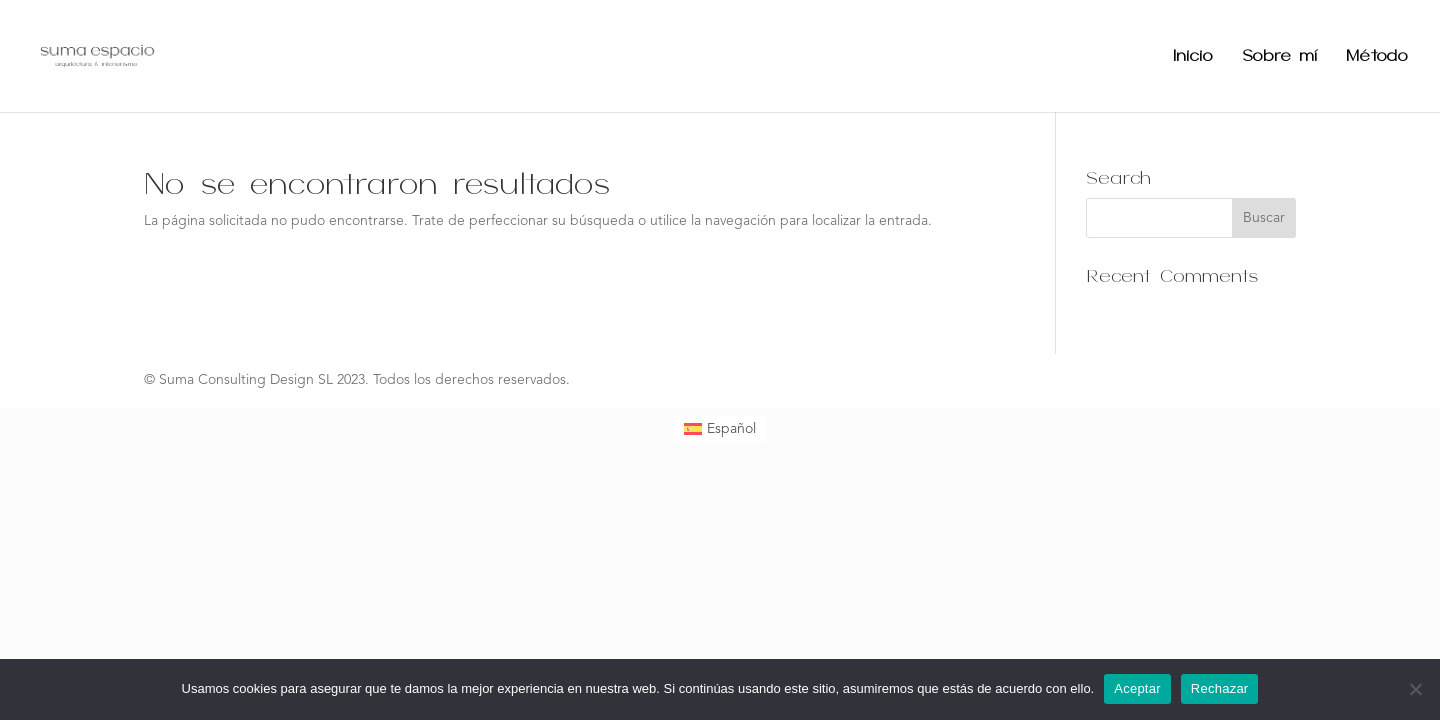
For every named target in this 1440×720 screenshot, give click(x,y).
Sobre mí (1279, 56)
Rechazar (1220, 688)
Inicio (1193, 56)
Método (1377, 56)
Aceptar (1137, 688)
